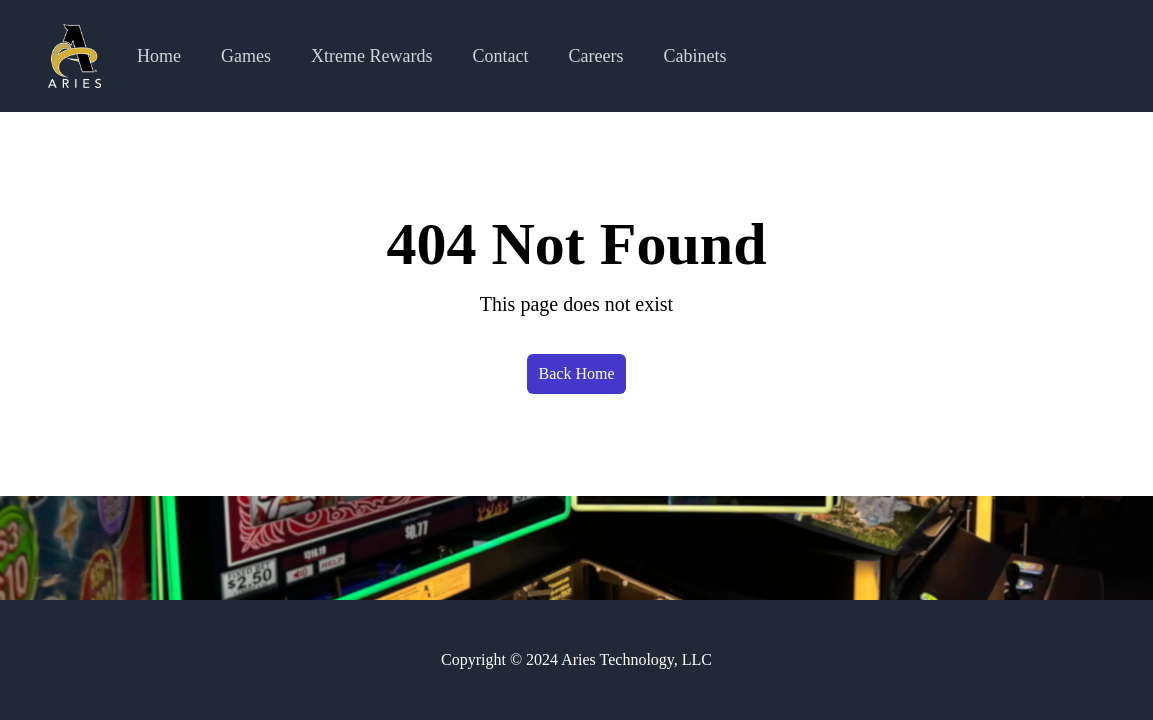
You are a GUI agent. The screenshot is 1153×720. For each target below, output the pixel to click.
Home (159, 56)
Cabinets (695, 56)
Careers (596, 56)
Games (246, 56)
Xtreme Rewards (371, 56)
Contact (501, 56)
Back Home (577, 373)
